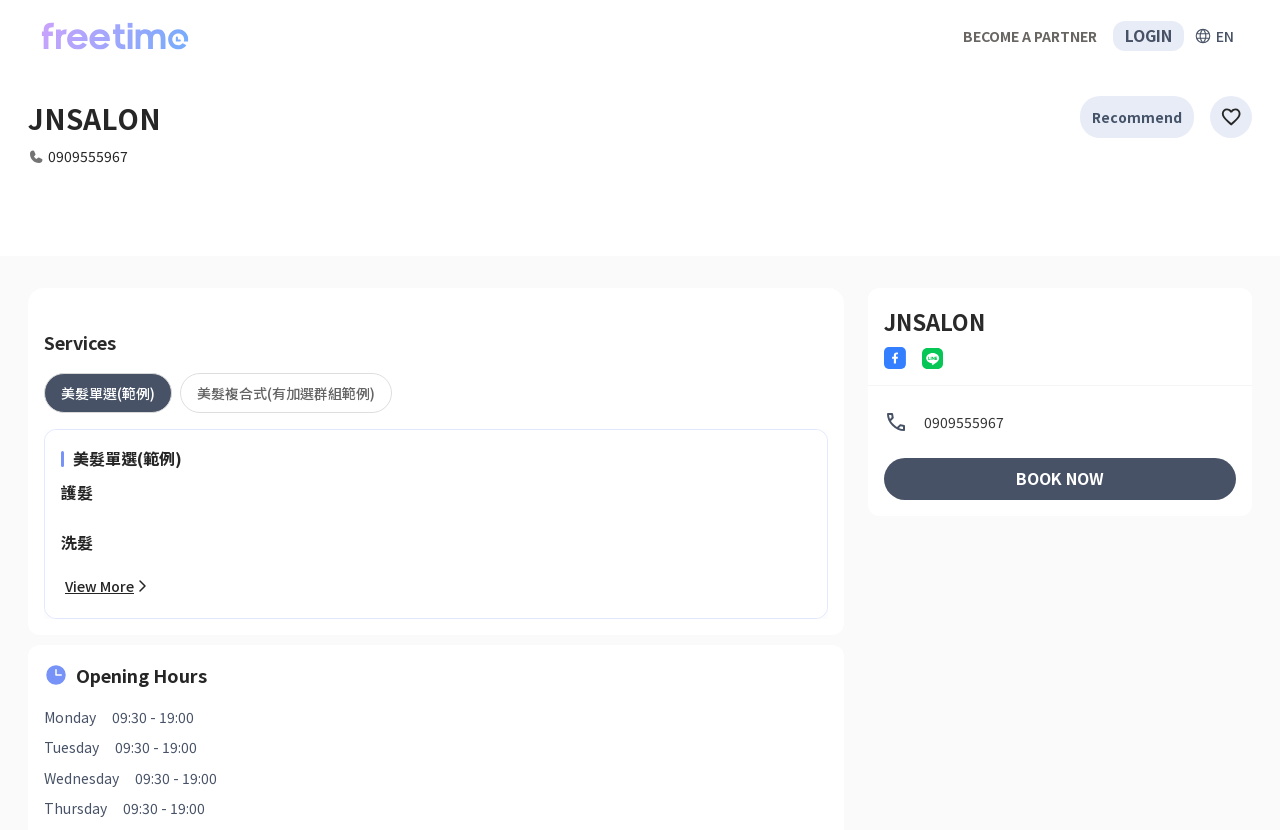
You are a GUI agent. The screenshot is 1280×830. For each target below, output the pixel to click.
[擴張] (1214, 36)
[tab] (108, 393)
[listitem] (1060, 422)
